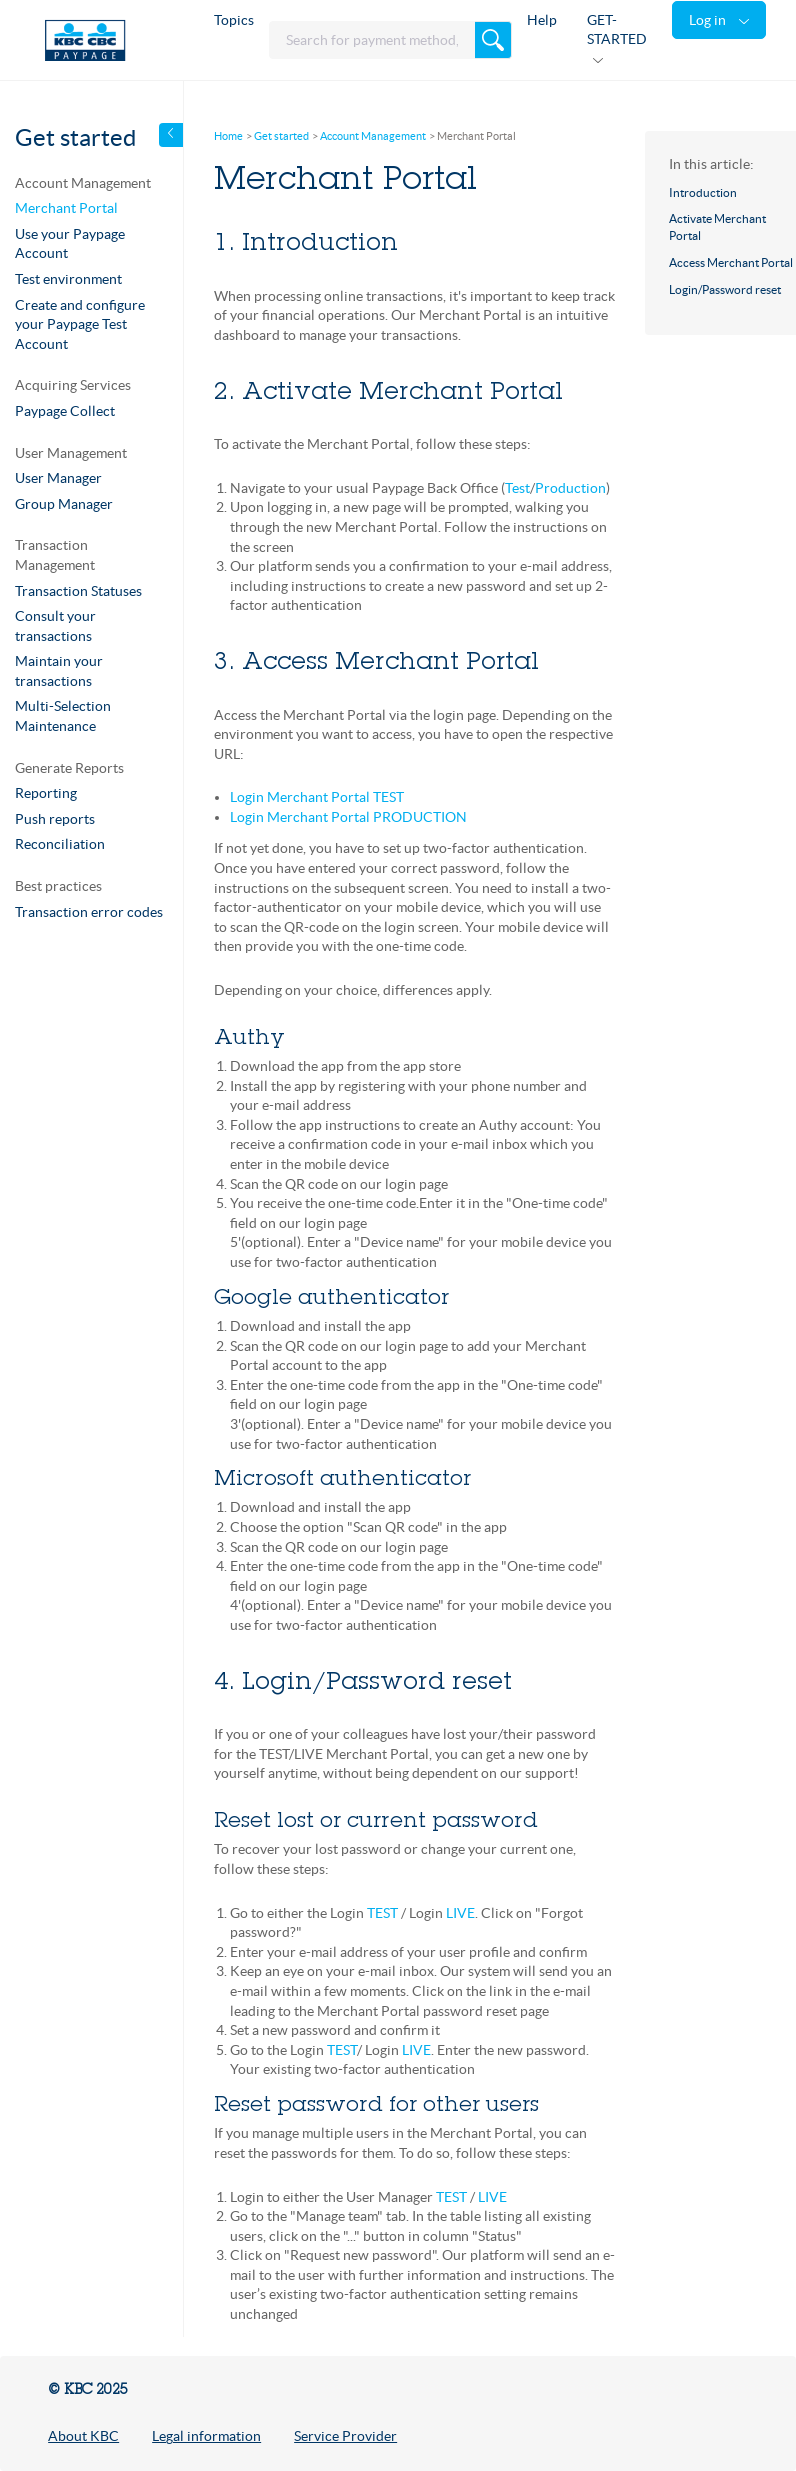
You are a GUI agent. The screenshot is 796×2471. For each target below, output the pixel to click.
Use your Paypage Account (70, 244)
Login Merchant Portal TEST (317, 797)
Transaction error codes (89, 912)
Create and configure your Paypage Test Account (80, 324)
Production (570, 488)
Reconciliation (60, 844)
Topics (234, 20)
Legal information (206, 2436)
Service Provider (345, 2436)
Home (228, 136)
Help (542, 20)
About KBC (83, 2436)
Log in (709, 20)
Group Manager (64, 504)
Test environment (68, 279)
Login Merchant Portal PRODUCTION (348, 817)
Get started (281, 136)
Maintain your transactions (59, 671)
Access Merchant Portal (731, 262)
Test (517, 488)
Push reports (55, 819)
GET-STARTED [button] (617, 30)
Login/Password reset (725, 289)
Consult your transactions (55, 626)
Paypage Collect (65, 411)
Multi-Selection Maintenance (63, 716)
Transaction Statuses (78, 591)
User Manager (58, 478)
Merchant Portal (66, 208)
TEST (382, 1913)
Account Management (373, 136)
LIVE (460, 1913)
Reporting (46, 793)
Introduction (703, 192)
